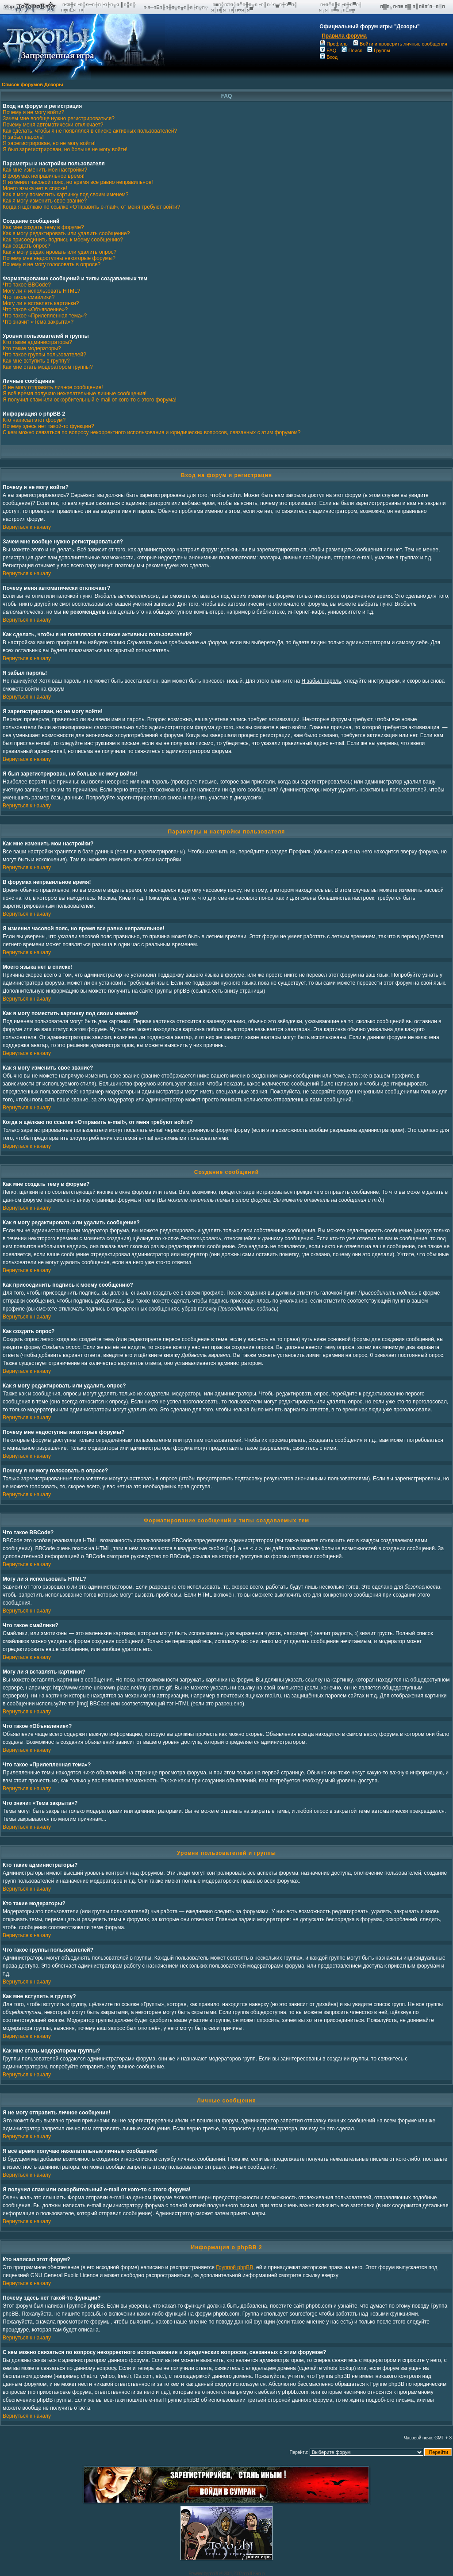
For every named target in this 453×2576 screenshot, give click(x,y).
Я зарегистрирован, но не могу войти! (49, 143)
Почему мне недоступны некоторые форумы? (59, 258)
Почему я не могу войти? (33, 112)
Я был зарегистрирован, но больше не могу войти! (65, 149)
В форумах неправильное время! (43, 176)
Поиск (351, 50)
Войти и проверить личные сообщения (400, 43)
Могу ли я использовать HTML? (41, 291)
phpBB (213, 2573)
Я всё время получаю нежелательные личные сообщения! (74, 393)
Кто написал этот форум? (34, 420)
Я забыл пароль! (23, 137)
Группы (378, 50)
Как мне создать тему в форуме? (43, 227)
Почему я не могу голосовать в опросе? (51, 264)
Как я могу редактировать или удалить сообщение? (66, 233)
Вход (329, 57)
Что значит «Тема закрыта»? (38, 322)
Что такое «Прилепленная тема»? (45, 316)
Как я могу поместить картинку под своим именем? (66, 194)
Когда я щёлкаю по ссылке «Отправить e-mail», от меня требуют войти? (91, 207)
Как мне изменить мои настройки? (45, 170)
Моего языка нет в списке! (35, 188)
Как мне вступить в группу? (36, 361)
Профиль (334, 43)
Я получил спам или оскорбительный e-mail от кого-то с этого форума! (90, 400)
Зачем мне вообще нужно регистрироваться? (59, 118)
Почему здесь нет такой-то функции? (48, 426)
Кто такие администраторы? (37, 342)
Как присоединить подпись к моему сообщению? (63, 240)
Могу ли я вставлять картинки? (41, 303)
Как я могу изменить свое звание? (45, 201)
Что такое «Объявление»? (35, 309)
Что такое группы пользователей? (44, 355)
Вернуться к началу (27, 527)
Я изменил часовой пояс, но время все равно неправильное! (78, 182)
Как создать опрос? (26, 246)
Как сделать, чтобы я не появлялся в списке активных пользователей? (90, 131)
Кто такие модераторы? (32, 348)
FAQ (328, 50)
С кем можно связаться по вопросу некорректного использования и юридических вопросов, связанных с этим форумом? (151, 432)
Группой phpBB (234, 2267)
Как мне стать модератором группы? (48, 367)
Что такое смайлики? (28, 297)
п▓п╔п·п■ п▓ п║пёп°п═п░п (413, 6)
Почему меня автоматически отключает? (53, 125)
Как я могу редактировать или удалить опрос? (59, 252)
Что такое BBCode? (27, 285)
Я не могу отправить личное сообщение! (53, 387)
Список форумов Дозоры (32, 84)
